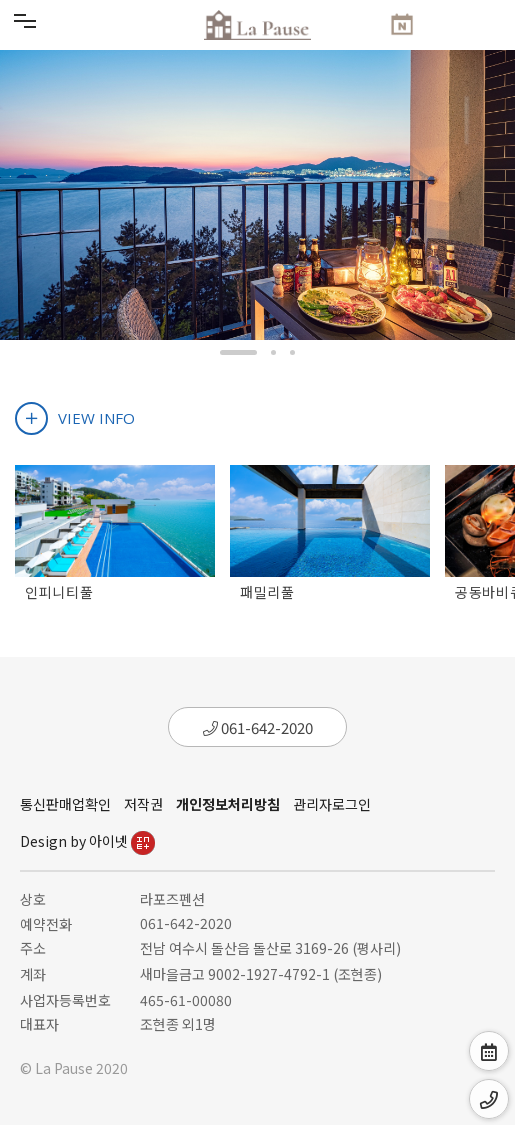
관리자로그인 (332, 804)
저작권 (143, 804)
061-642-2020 (258, 727)
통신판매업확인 (65, 804)
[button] (238, 352)
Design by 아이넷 (87, 841)
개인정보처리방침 (228, 804)
